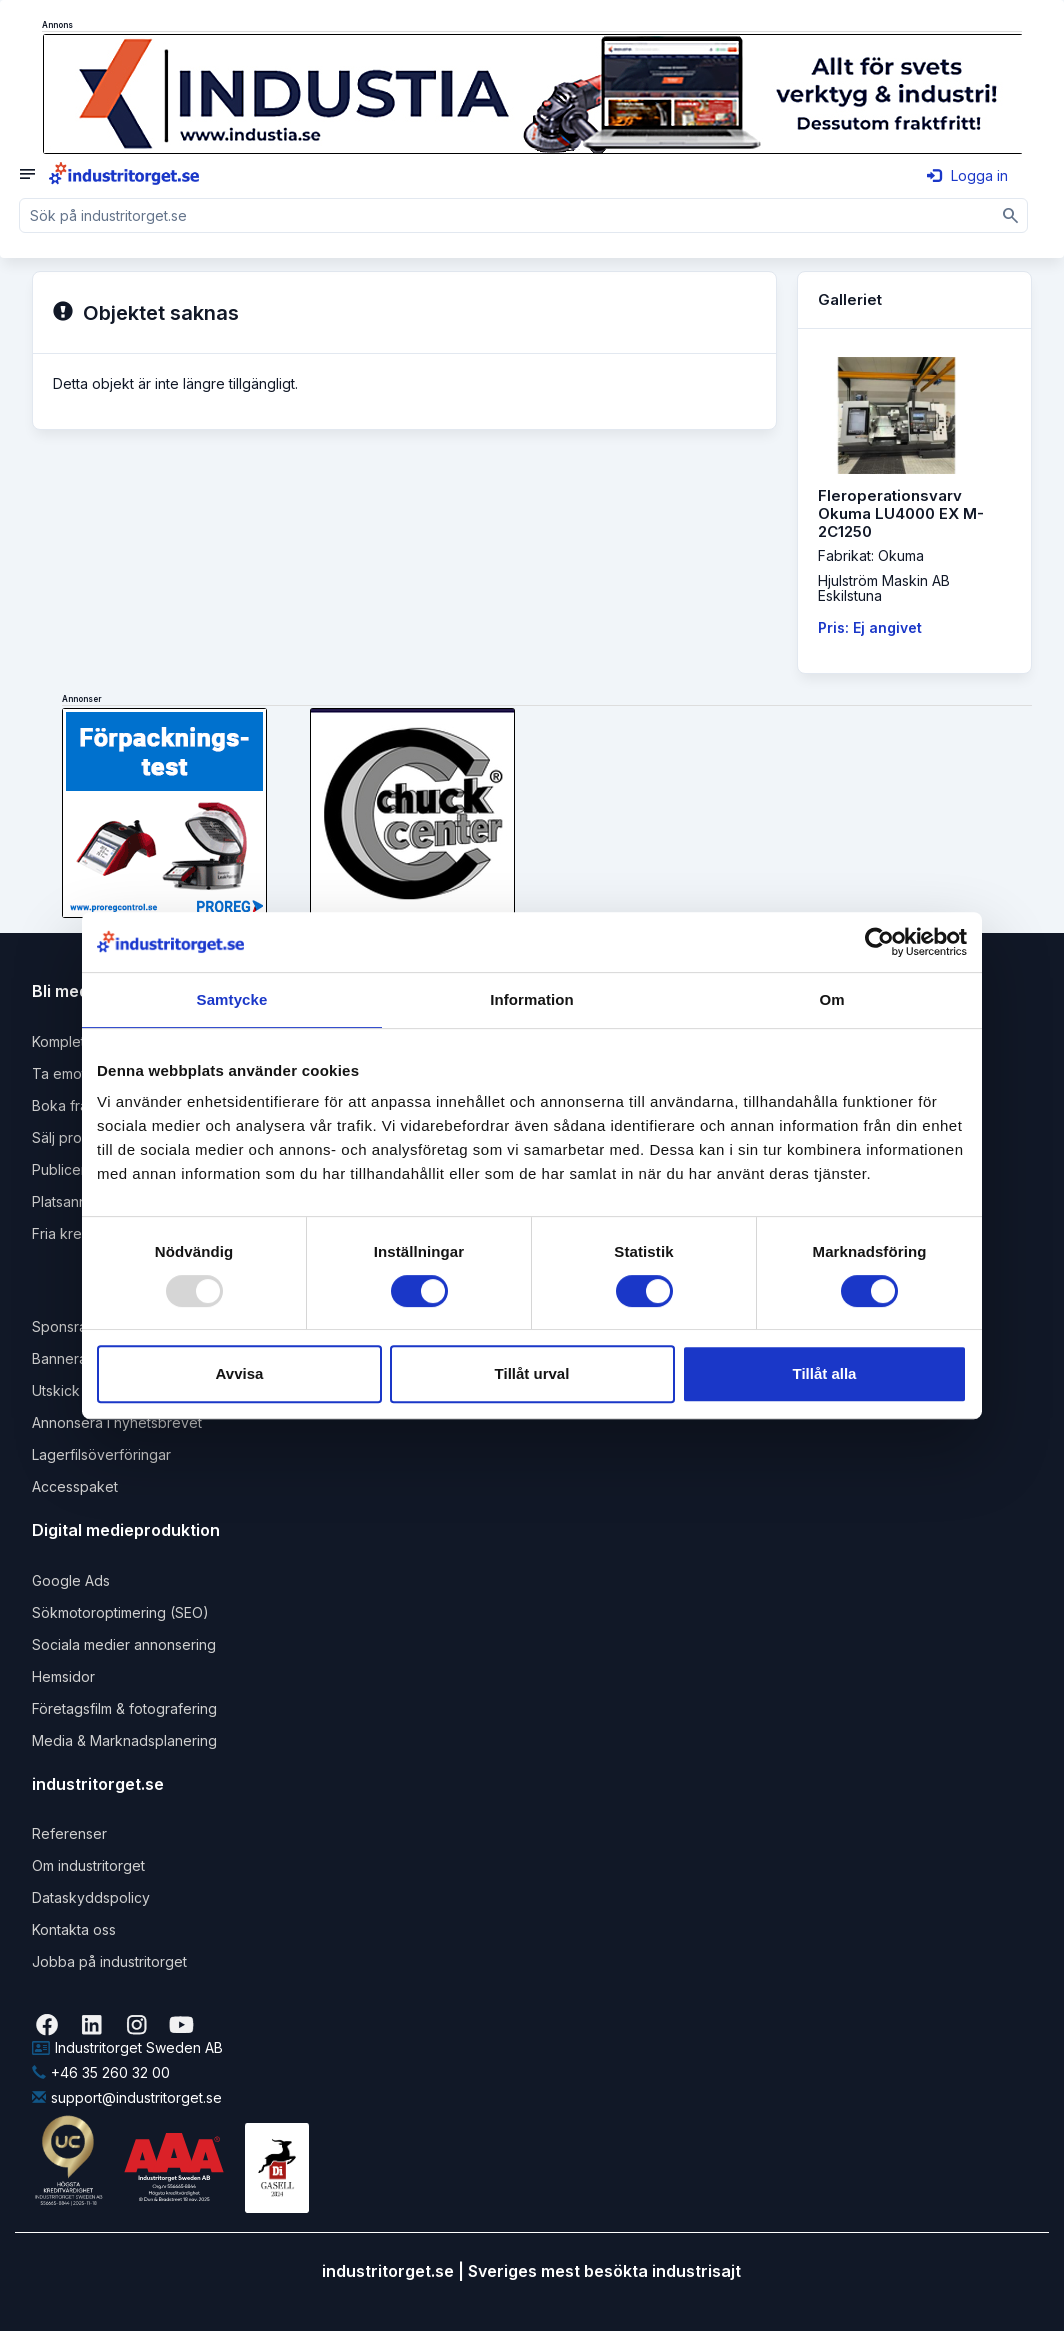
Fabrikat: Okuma (871, 555)
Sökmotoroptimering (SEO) (120, 1612)
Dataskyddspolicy (91, 1897)
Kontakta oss (74, 1929)
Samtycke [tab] (232, 999)
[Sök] (1011, 215)
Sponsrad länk (79, 1326)
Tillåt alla (825, 1373)
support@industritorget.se (127, 2097)
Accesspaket (75, 1486)
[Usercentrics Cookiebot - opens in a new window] (879, 942)
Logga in (967, 175)
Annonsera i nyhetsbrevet (117, 1422)
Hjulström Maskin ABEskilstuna (884, 588)
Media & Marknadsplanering (124, 1740)
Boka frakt (66, 1105)
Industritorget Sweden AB (127, 2047)
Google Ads (71, 1580)
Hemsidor (63, 1676)
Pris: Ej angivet (870, 627)
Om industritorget (88, 1865)
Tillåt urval (532, 1373)
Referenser (69, 1833)
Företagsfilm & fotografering (124, 1708)
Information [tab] (532, 999)
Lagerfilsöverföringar (101, 1454)
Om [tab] (831, 999)
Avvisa (240, 1373)
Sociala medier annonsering (124, 1644)
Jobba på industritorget (109, 1961)
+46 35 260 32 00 (101, 2072)
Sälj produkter (78, 1137)
